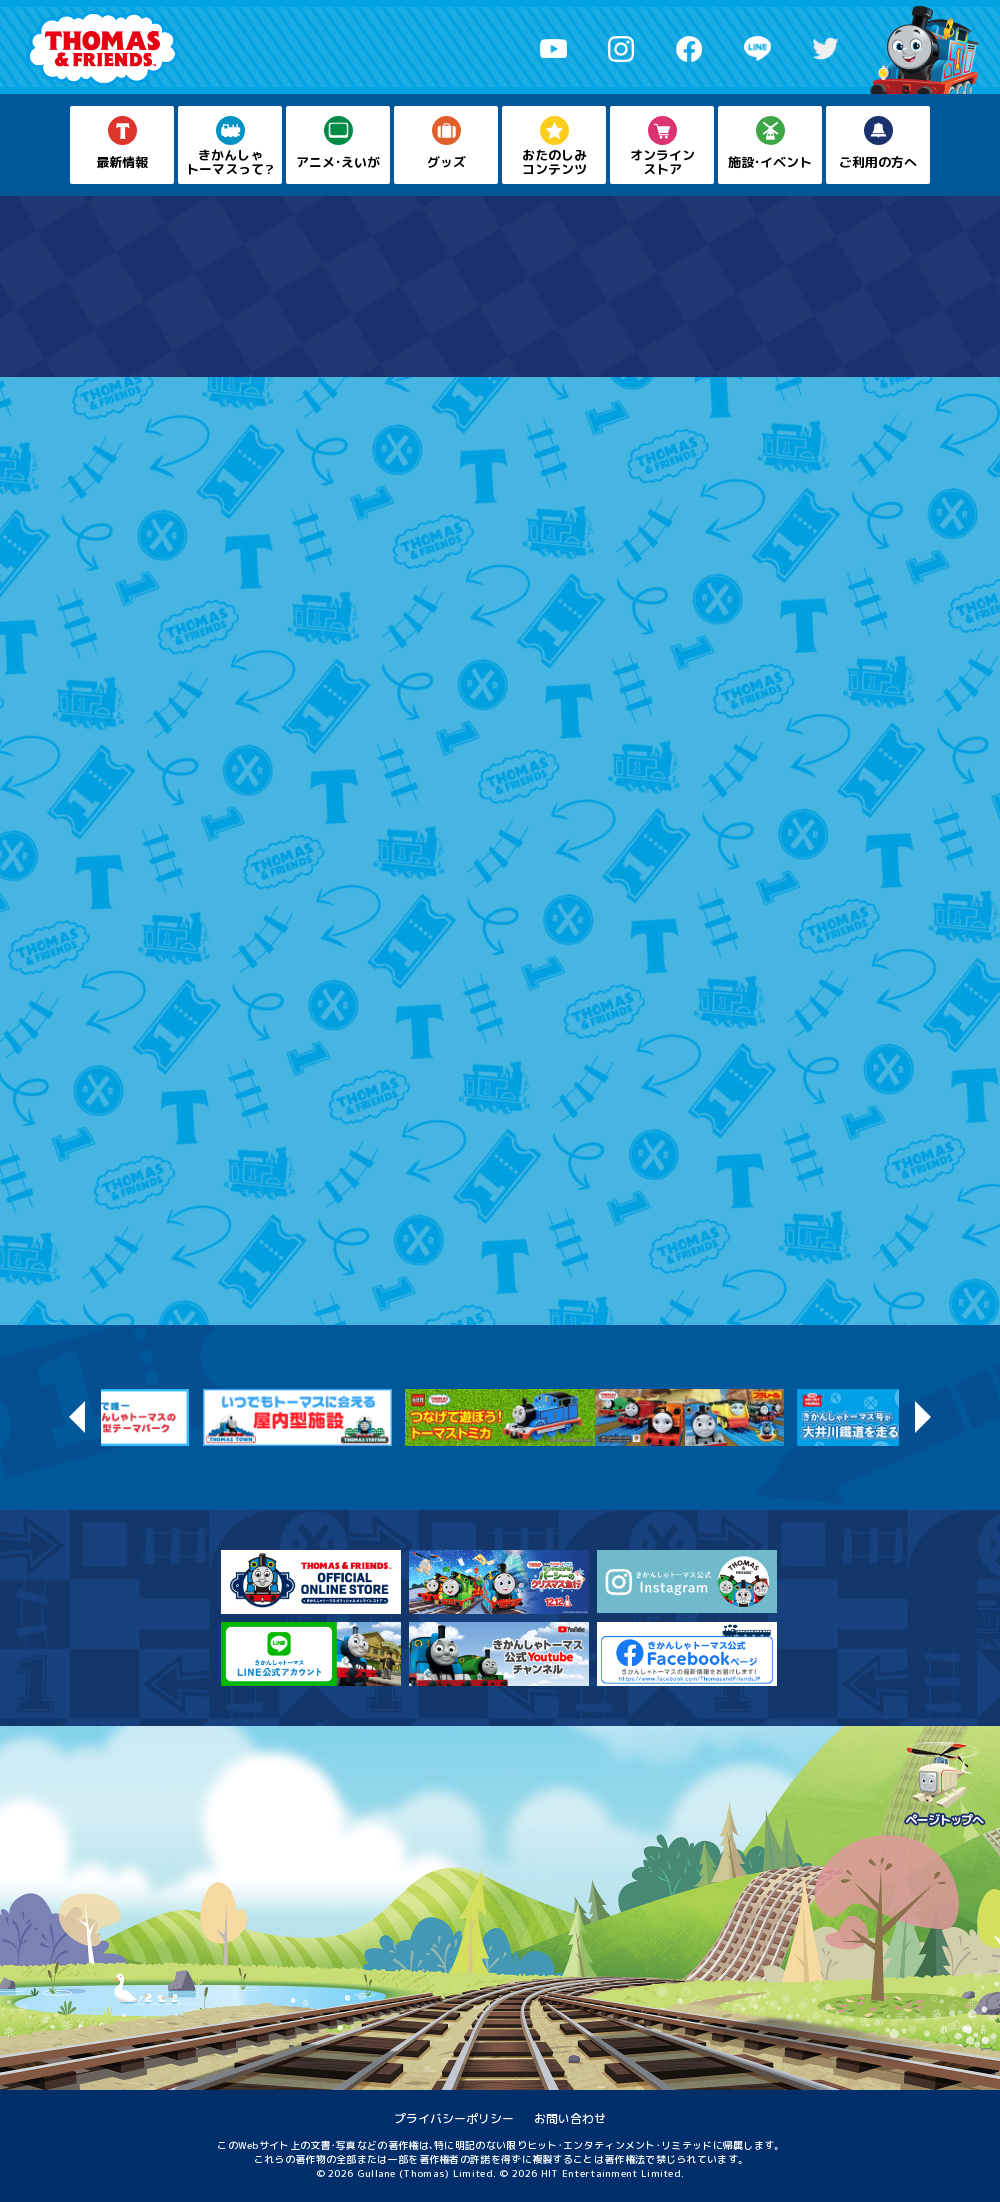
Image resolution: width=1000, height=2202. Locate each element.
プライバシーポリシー (454, 2118)
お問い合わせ (570, 2118)
